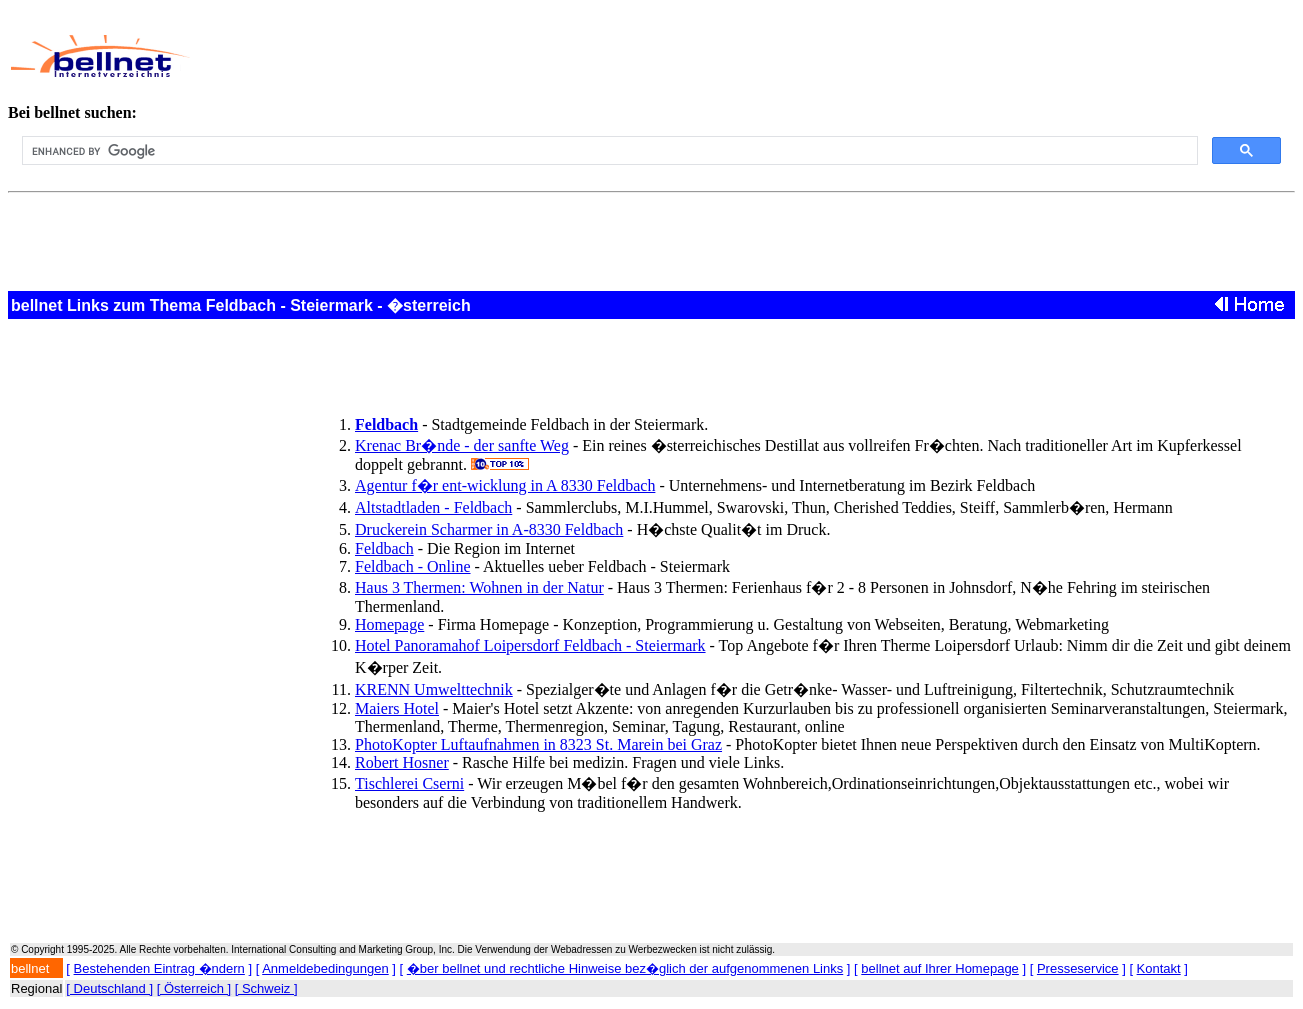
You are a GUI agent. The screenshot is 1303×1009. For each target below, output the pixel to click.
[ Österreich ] (194, 988)
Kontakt (1159, 968)
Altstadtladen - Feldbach (433, 507)
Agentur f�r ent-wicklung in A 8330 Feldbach (505, 485)
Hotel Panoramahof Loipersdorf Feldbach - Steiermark (530, 645)
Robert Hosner (402, 762)
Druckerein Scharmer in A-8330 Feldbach (489, 529)
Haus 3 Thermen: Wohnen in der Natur (479, 587)
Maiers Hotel (397, 708)
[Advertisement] (632, 56)
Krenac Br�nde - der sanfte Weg (462, 445)
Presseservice (1078, 968)
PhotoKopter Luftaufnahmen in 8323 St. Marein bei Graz (538, 744)
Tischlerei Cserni (409, 783)
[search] (608, 151)
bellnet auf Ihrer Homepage (940, 968)
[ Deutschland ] (109, 988)
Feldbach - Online (413, 566)
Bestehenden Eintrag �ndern (159, 968)
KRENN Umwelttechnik (434, 689)
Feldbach (384, 548)
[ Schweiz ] (266, 988)
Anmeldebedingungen (325, 968)
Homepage (389, 624)
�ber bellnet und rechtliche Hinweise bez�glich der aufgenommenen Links (625, 968)
